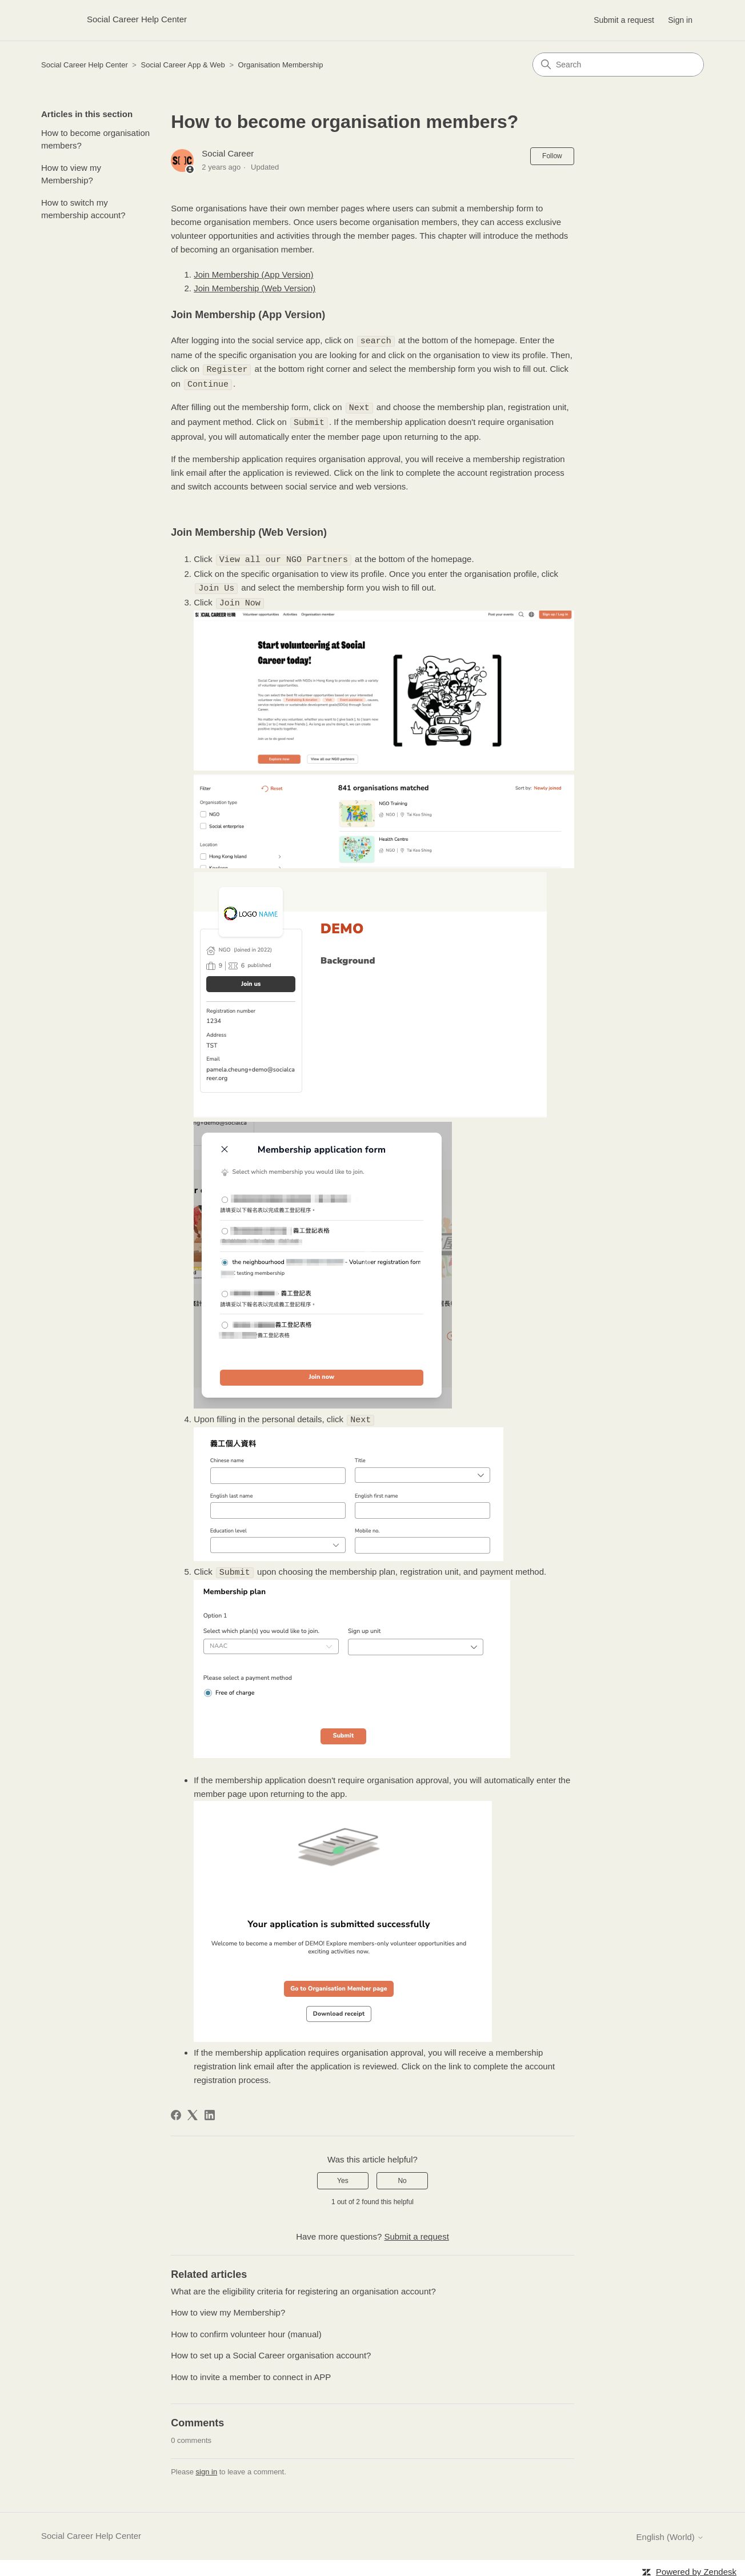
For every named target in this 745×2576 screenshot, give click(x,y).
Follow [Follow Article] (552, 156)
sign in (207, 2466)
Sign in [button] (680, 20)
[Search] (618, 64)
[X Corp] (192, 2109)
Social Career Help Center (84, 65)
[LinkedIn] (210, 2109)
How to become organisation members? (95, 139)
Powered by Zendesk (696, 2566)
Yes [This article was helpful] (343, 2175)
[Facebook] (176, 2109)
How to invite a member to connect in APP (251, 2371)
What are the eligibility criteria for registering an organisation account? (303, 2285)
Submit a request (624, 20)
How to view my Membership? (71, 174)
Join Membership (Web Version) (254, 288)
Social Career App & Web (183, 65)
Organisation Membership (280, 65)
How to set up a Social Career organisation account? (271, 2349)
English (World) (670, 2531)
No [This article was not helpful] (402, 2175)
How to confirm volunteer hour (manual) (246, 2328)
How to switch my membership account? (83, 209)
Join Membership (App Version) (253, 274)
